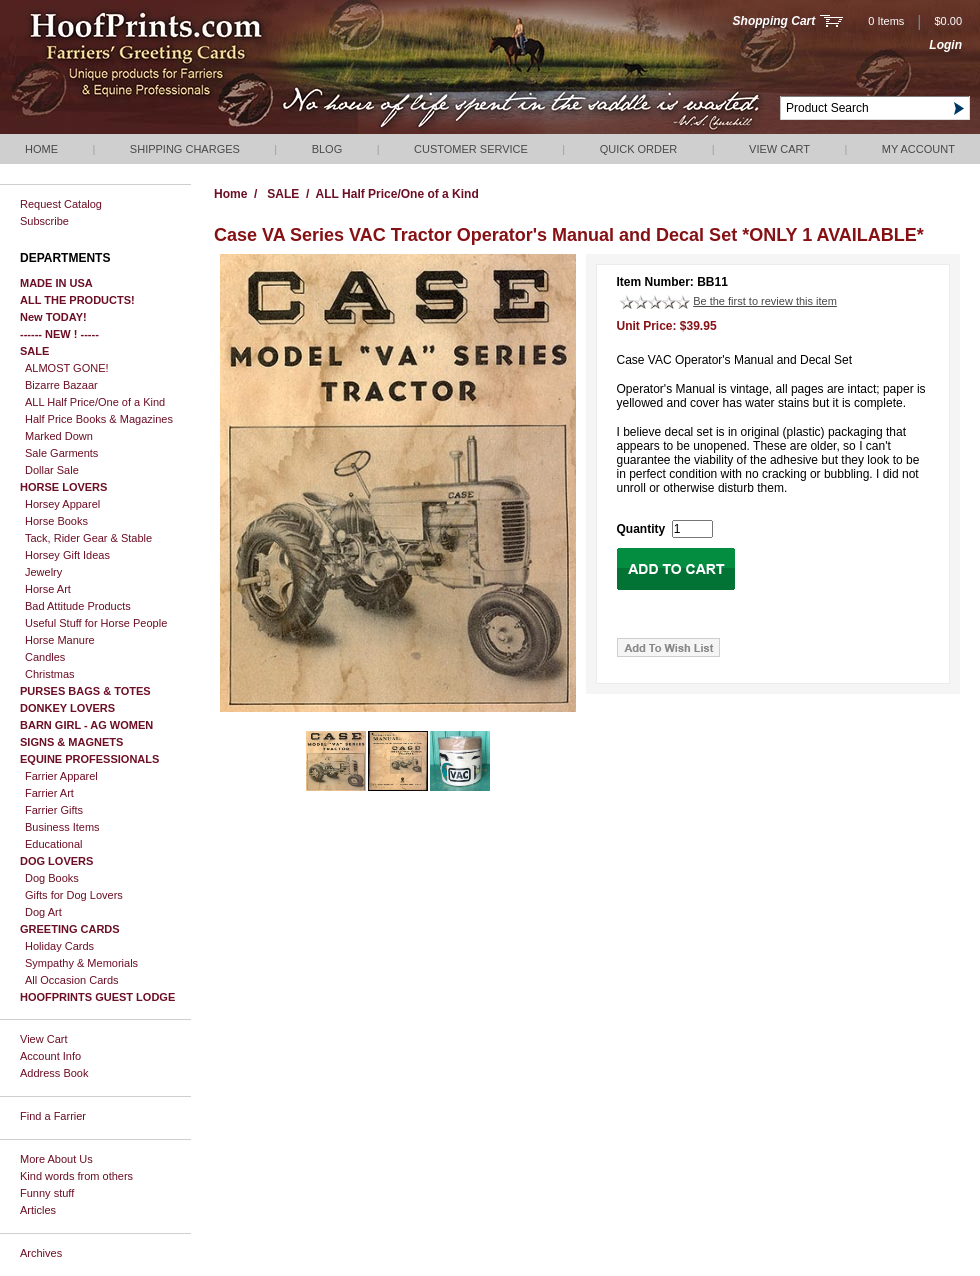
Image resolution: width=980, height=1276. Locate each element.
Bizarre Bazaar (61, 385)
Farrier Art (49, 793)
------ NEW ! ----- (59, 334)
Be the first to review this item (765, 301)
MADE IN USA (56, 283)
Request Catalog (61, 204)
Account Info (50, 1056)
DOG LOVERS (56, 861)
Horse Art (48, 589)
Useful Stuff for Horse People (96, 623)
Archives (41, 1253)
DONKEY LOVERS (67, 708)
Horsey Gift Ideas (67, 555)
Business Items (62, 827)
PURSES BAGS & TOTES (85, 691)
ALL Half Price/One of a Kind (95, 402)
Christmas (50, 674)
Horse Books (56, 521)
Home (41, 149)
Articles (38, 1210)
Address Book (54, 1073)
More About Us (56, 1159)
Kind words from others (76, 1176)
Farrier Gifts (54, 810)
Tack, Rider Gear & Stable (88, 538)
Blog (327, 149)
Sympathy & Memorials (81, 963)
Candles (45, 657)
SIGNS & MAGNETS (71, 742)
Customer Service (471, 149)
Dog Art (43, 912)
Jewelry (43, 572)
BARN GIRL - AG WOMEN (86, 725)
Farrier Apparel (61, 776)
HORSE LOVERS (63, 487)
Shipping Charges (185, 149)
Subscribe (44, 221)
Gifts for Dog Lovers (74, 895)
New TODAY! (53, 317)
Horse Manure (60, 640)
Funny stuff (47, 1193)
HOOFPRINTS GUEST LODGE (97, 997)
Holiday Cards (59, 946)
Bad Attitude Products (78, 606)
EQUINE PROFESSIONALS (89, 759)
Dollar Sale (52, 470)
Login (945, 45)
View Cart (779, 149)
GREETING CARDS (70, 929)
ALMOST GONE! (67, 368)
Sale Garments (61, 453)
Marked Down (59, 436)
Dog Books (52, 878)
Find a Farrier (53, 1116)
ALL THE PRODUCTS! (77, 300)
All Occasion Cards (72, 980)
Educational (54, 844)
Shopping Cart (774, 21)
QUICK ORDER (639, 149)
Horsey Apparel (62, 504)
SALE (34, 351)
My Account (918, 149)
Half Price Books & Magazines (99, 419)
